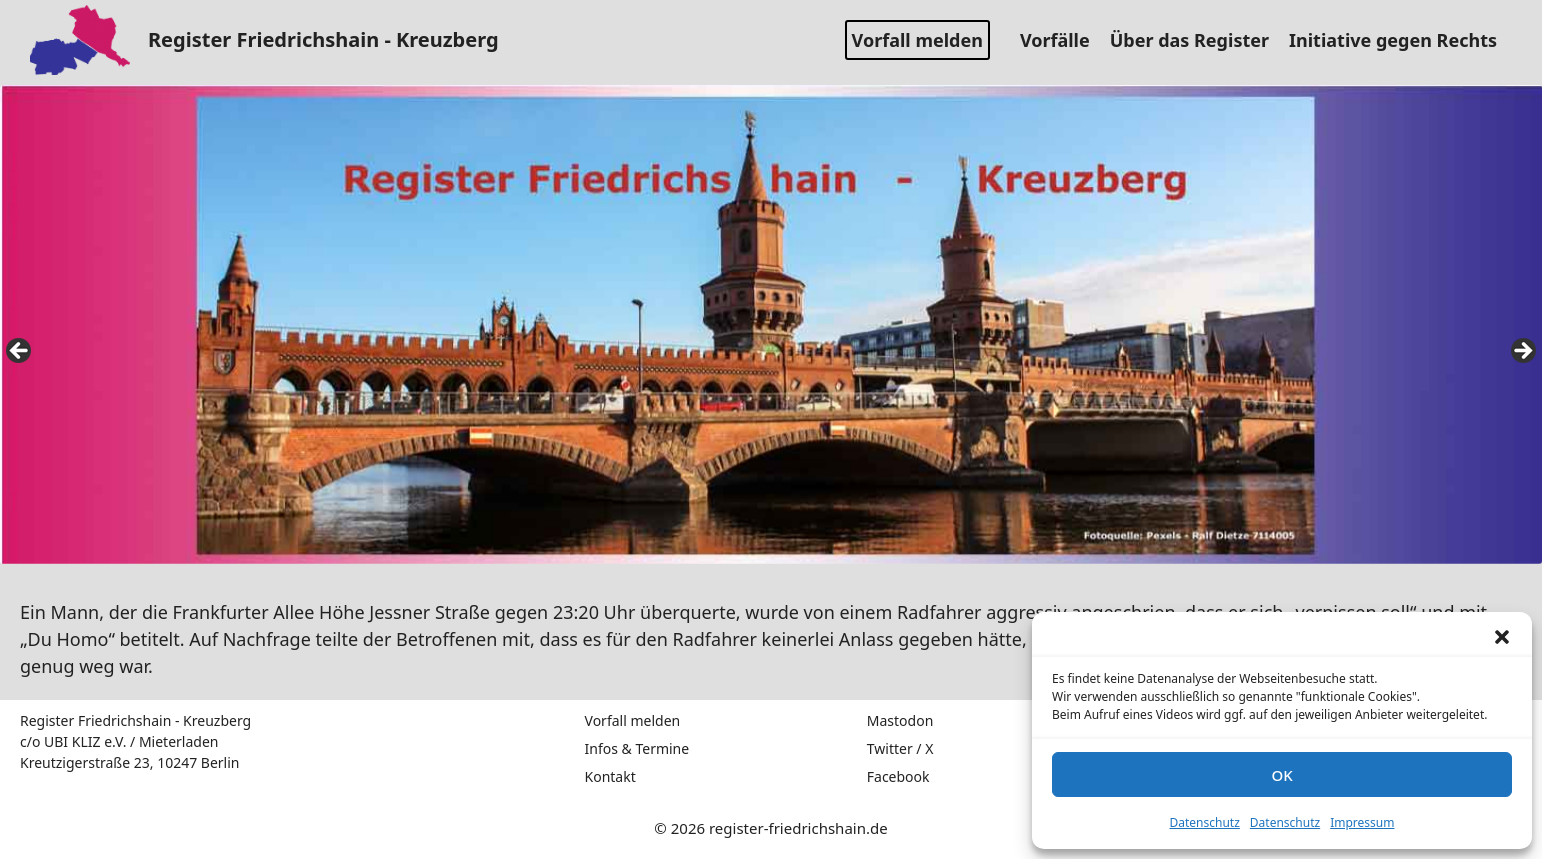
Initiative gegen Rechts (1400, 40)
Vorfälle (1062, 40)
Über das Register (1197, 40)
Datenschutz (1205, 822)
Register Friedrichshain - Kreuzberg (323, 39)
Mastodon (900, 720)
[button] (1502, 637)
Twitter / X (900, 748)
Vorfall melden (917, 40)
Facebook (898, 776)
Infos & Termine (637, 748)
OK (1281, 775)
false (20, 352)
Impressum (1362, 822)
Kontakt (610, 776)
